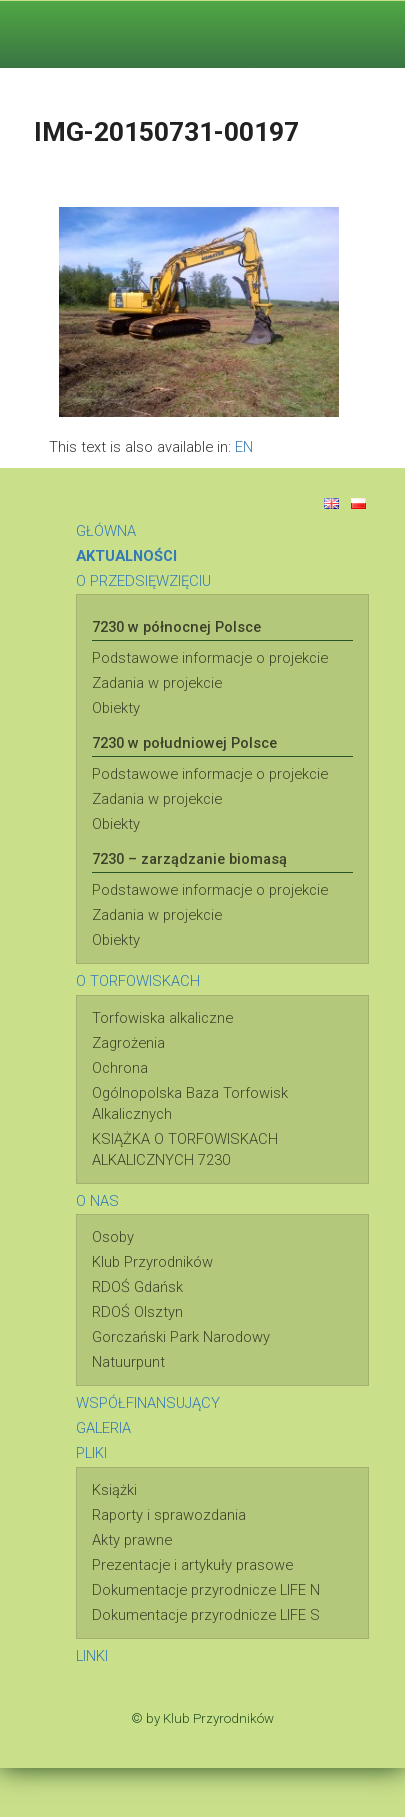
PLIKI (91, 1453)
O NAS (97, 1201)
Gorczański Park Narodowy (181, 1337)
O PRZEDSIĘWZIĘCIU (143, 581)
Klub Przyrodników (152, 1262)
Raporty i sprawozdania (169, 1515)
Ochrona (120, 1068)
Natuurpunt (128, 1362)
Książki (114, 1490)
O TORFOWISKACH (138, 981)
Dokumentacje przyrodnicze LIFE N (206, 1590)
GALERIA (103, 1428)
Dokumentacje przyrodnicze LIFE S (206, 1615)
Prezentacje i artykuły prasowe (192, 1565)
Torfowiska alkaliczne (162, 1018)
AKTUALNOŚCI (126, 556)
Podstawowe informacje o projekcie (210, 658)
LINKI (92, 1656)
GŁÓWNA (106, 531)
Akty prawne (132, 1540)
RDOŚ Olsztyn (137, 1312)
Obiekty (116, 708)
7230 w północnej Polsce (176, 627)
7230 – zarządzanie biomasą (189, 859)
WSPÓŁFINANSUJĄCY (148, 1403)
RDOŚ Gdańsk (137, 1287)
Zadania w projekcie (157, 683)
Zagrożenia (128, 1043)
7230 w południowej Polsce (184, 743)
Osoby (113, 1237)
